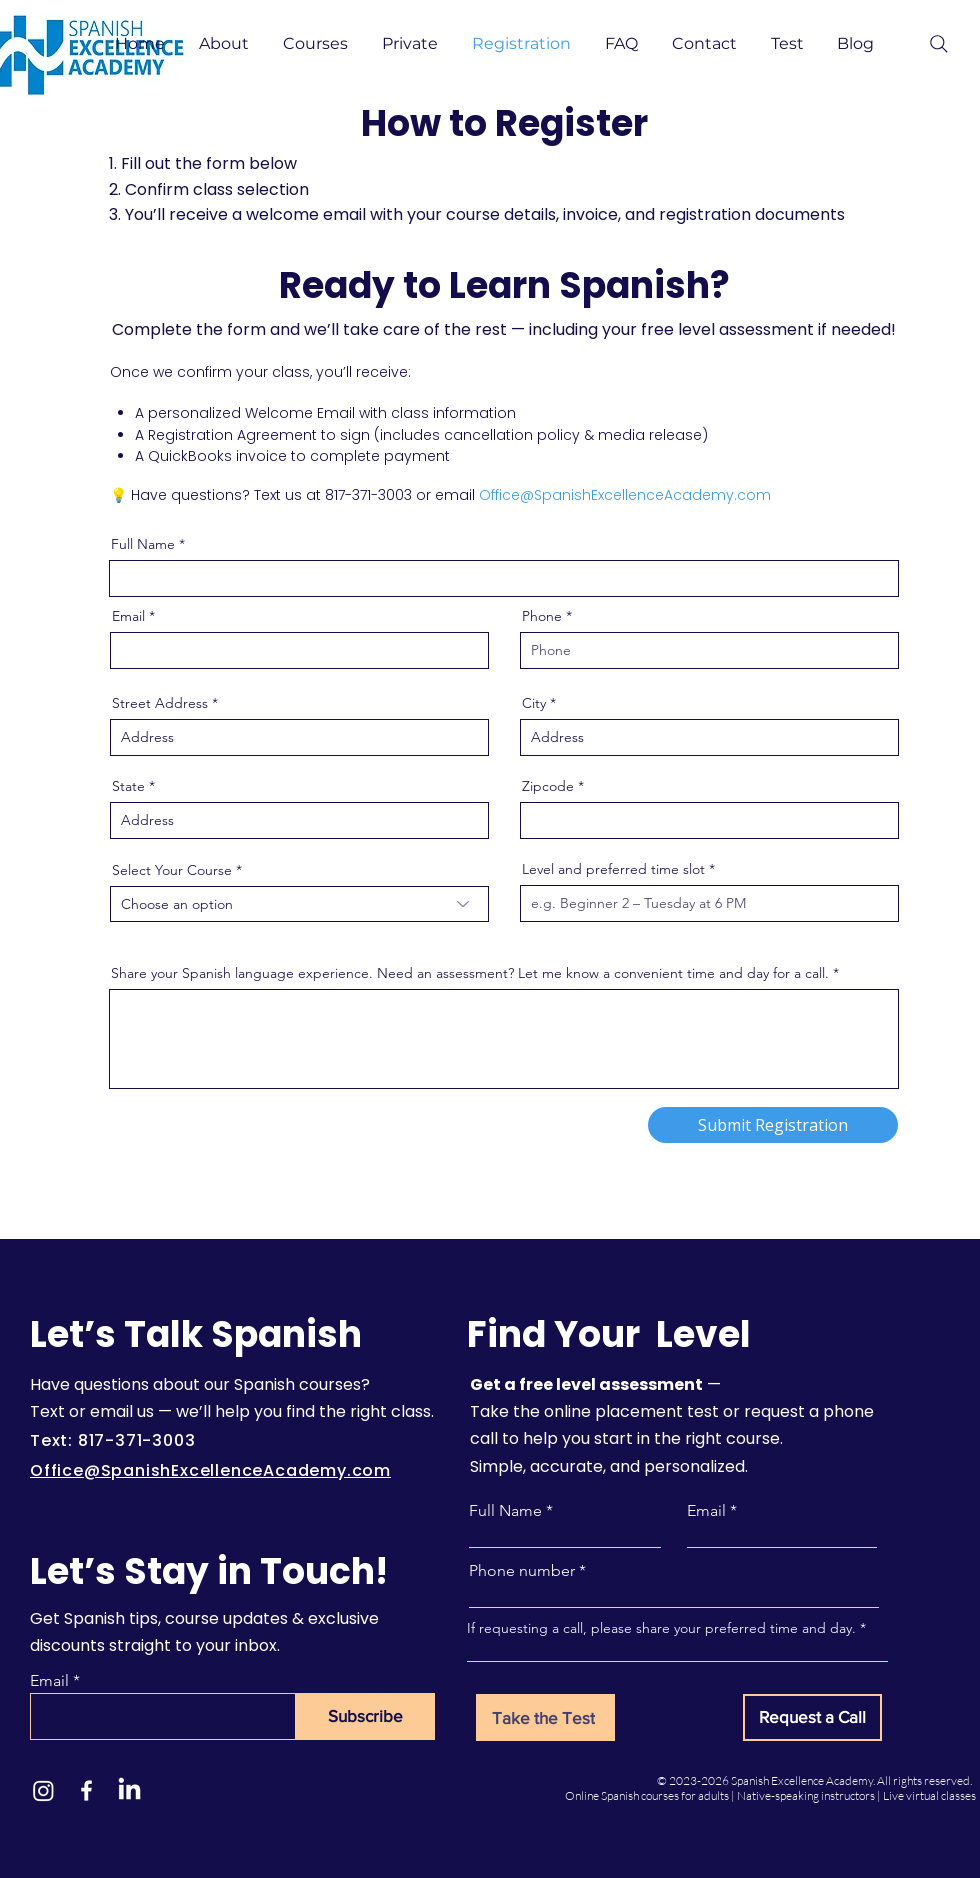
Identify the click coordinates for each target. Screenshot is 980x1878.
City (534, 703)
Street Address (160, 703)
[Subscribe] (365, 1716)
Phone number (522, 1571)
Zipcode (548, 786)
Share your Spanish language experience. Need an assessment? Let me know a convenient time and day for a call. (470, 973)
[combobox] (299, 904)
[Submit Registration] (773, 1125)
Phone (542, 616)
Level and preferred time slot (613, 869)
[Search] (939, 44)
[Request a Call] (812, 1717)
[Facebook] (86, 1790)
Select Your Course (172, 870)
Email (128, 616)
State (128, 786)
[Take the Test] (545, 1717)
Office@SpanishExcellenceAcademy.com (625, 495)
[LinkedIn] (129, 1790)
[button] (226, 44)
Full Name (143, 544)
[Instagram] (43, 1790)
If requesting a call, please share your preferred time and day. (661, 1628)
